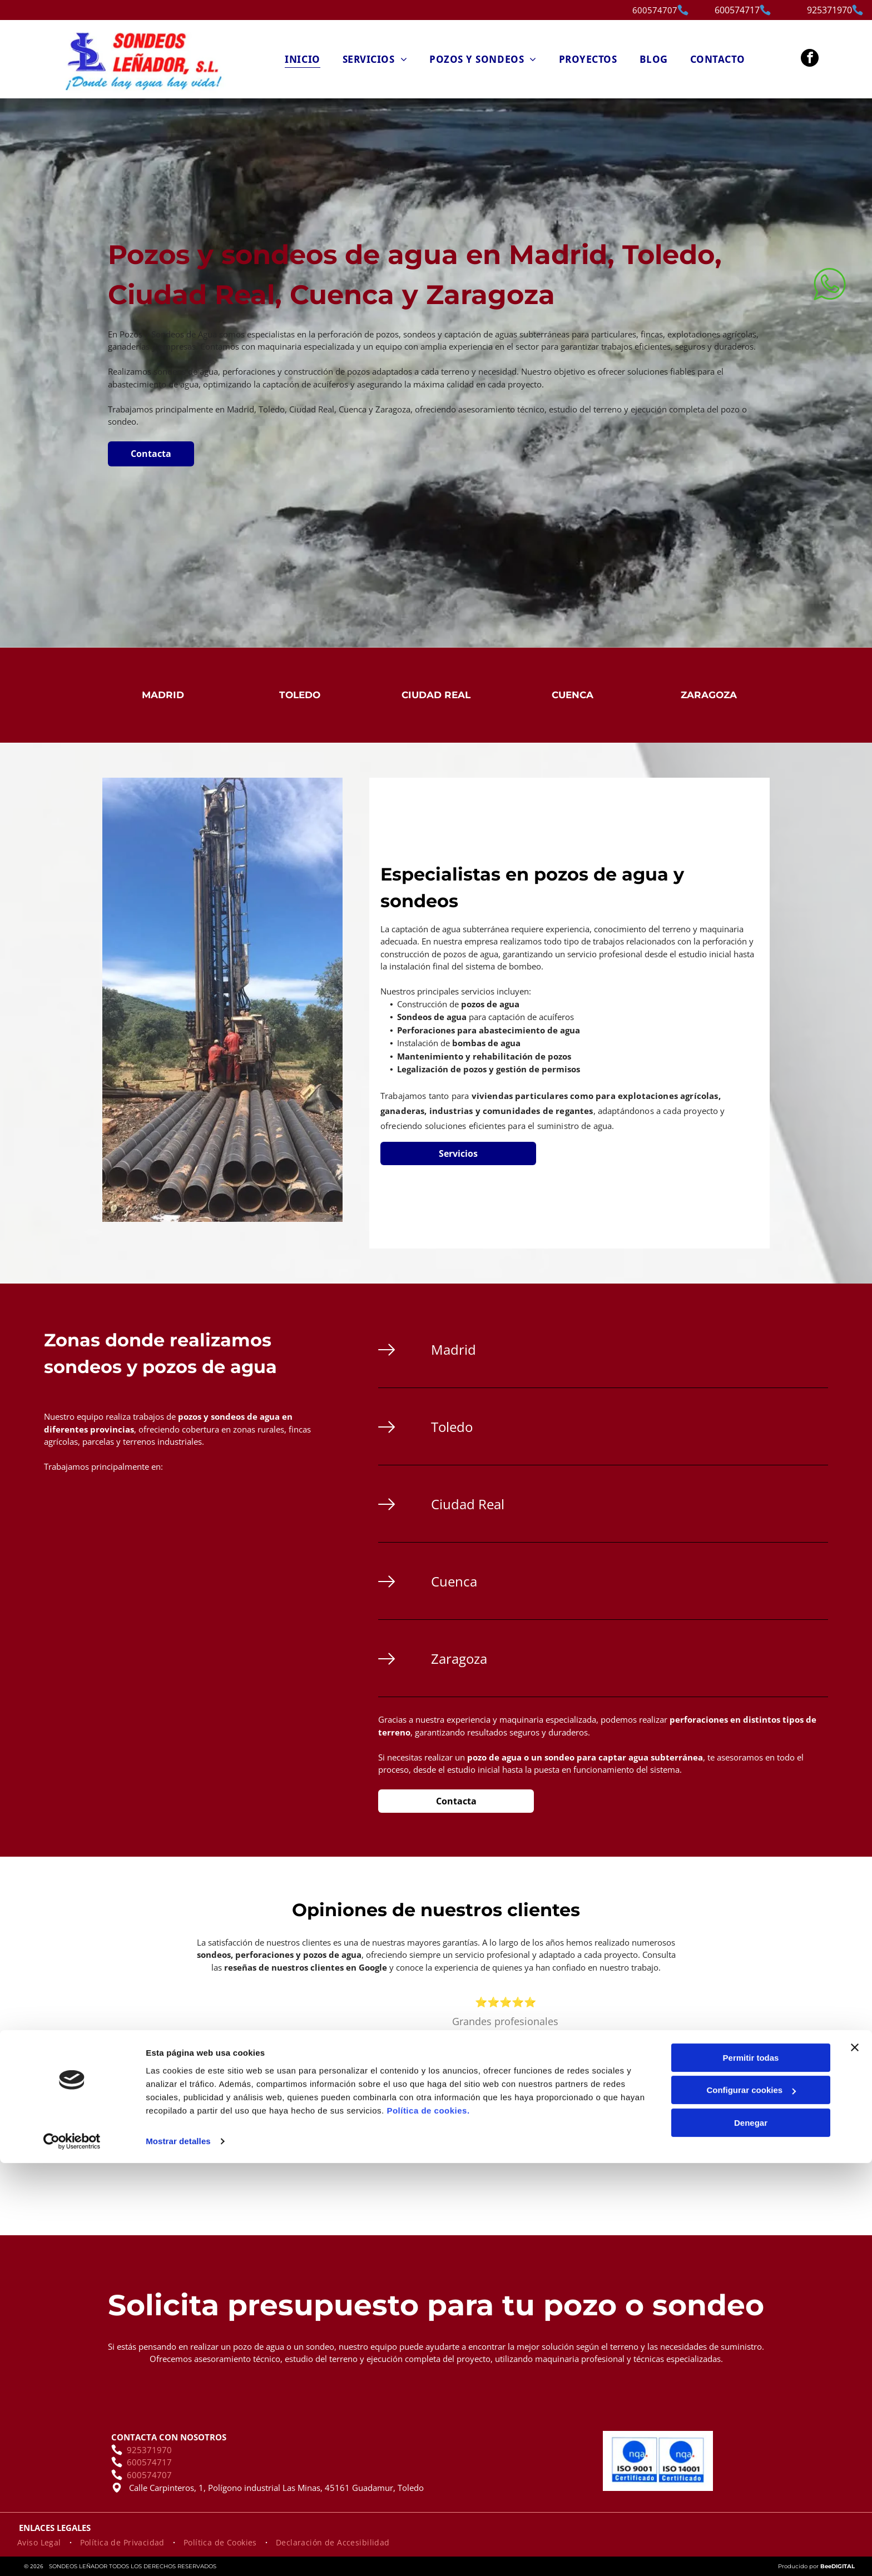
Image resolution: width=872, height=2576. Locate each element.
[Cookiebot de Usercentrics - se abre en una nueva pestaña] (72, 2554)
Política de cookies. (428, 2523)
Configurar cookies (751, 2503)
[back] (263, 2090)
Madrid (163, 694)
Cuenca (572, 694)
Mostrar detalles (178, 2554)
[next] (748, 2090)
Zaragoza (709, 694)
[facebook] (810, 59)
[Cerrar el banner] (855, 2460)
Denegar (750, 2535)
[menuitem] (302, 59)
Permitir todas (751, 2470)
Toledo (299, 694)
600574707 (654, 10)
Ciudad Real (436, 694)
